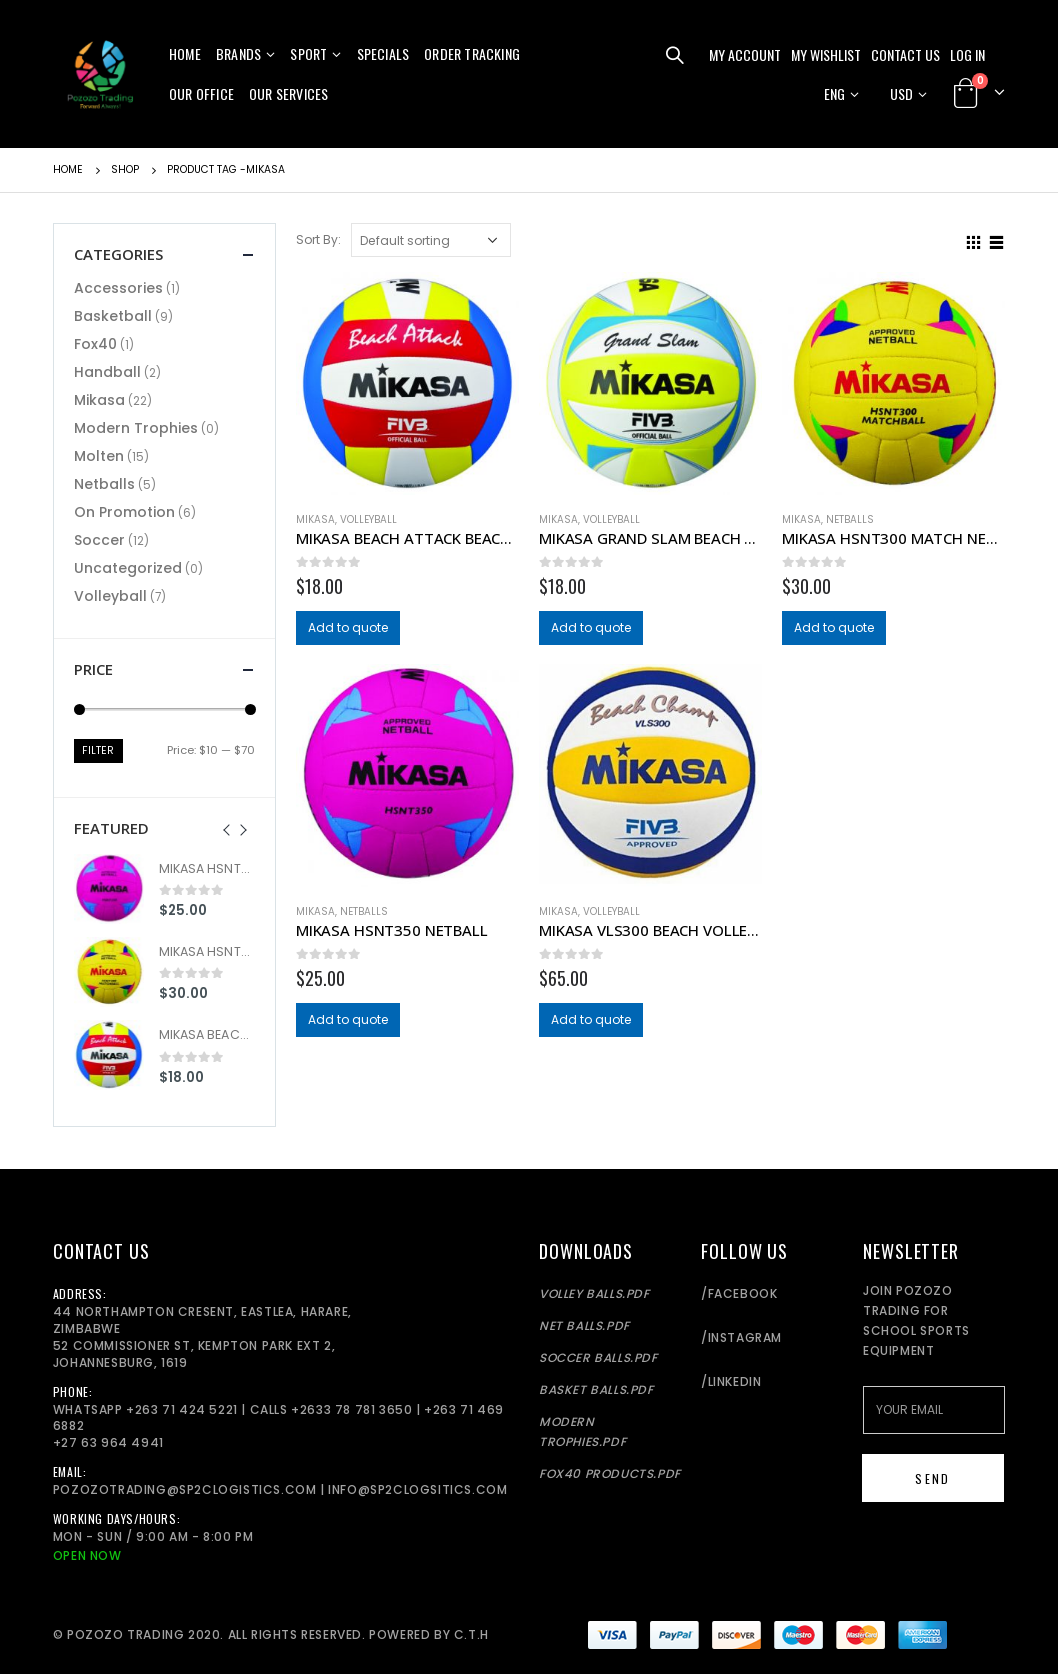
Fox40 (95, 344)
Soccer (99, 540)
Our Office (201, 93)
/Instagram (741, 1337)
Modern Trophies (136, 428)
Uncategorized (128, 568)
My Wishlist (826, 54)
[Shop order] (431, 240)
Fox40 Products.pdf (610, 1473)
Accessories (118, 288)
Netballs (850, 519)
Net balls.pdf (584, 1325)
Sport (308, 53)
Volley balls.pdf (594, 1293)
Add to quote (350, 628)
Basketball (113, 316)
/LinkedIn (731, 1381)
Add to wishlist (510, 519)
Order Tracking (472, 53)
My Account (745, 54)
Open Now (87, 1555)
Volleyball (368, 519)
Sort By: (318, 239)
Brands (238, 53)
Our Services (288, 93)
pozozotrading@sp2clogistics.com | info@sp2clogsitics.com (280, 1489)
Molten (99, 456)
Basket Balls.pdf (596, 1389)
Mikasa (315, 519)
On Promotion (124, 512)
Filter (99, 751)
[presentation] (234, 829)
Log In (967, 54)
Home (185, 53)
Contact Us (905, 54)
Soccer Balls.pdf (598, 1357)
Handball (107, 372)
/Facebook (739, 1293)
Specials (383, 53)
